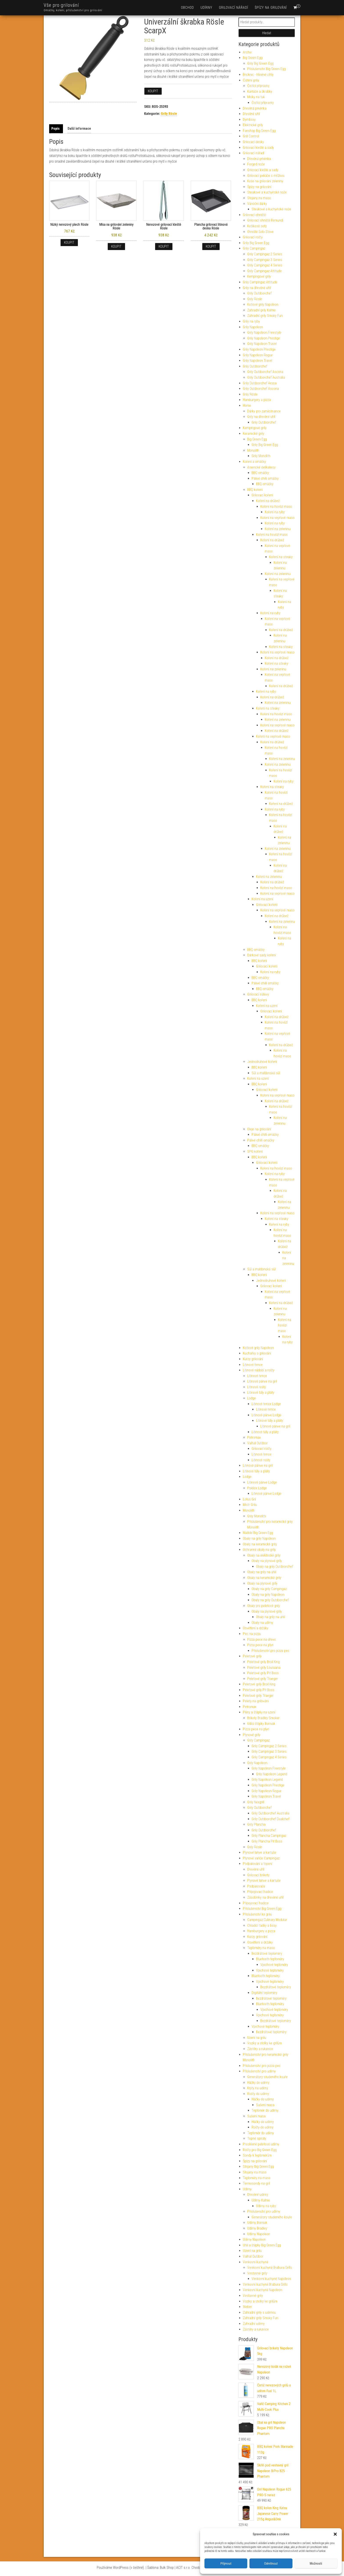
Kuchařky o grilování (257, 1353)
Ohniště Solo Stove (260, 232)
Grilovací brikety (258, 1875)
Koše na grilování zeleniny (265, 181)
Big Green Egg (252, 58)
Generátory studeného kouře (267, 2077)
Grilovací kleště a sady (258, 148)
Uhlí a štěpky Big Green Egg (262, 2245)
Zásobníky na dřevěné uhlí (265, 1897)
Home (247, 405)
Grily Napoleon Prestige (263, 338)
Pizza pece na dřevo (261, 1639)
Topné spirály (256, 2138)
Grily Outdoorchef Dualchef (270, 1819)
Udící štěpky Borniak (261, 1724)
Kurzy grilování (253, 1359)
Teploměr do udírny (265, 2110)
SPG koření (255, 1151)
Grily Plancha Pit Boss (267, 1841)
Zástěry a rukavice (260, 2049)
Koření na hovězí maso (276, 506)
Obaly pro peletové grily (263, 1606)
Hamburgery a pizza (257, 400)
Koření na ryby (275, 512)
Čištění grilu (251, 80)
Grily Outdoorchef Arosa (259, 383)
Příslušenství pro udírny (259, 2071)
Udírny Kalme (261, 2200)
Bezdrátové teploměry (267, 1953)
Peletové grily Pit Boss (263, 1673)
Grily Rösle (169, 114)
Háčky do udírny (258, 2083)
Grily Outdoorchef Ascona (265, 372)
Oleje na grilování (259, 1129)
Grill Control (251, 136)
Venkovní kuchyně (255, 2262)
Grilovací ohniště (254, 215)
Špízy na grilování (271, 7)
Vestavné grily (257, 2273)
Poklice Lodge (257, 1488)
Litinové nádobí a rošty (258, 1370)
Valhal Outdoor (257, 1443)
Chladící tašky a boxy (262, 1925)
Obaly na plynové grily (267, 1561)
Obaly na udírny (262, 1623)
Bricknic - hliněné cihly (258, 75)
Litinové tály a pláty (260, 1392)
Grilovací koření (262, 495)
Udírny (206, 7)
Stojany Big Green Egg (258, 2166)
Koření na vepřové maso (277, 518)
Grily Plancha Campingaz (269, 1836)
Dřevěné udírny (257, 2195)
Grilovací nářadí (233, 7)
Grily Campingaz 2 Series (264, 254)
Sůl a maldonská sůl (266, 1073)
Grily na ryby (251, 321)
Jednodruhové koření (262, 1062)
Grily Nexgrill (255, 1802)
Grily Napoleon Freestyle (264, 332)
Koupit (153, 91)
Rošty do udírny (258, 2094)
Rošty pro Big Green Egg (260, 2150)
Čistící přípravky (258, 86)
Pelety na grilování (256, 1701)
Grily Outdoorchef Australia (266, 377)
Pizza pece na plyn (260, 1645)
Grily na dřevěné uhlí (257, 288)
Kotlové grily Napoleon (262, 304)
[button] (335, 2534)
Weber (247, 2307)
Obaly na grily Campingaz (269, 1589)
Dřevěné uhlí (251, 114)
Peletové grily (252, 1656)
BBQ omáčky (260, 473)
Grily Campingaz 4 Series (264, 265)
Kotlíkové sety (257, 226)
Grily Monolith (261, 456)
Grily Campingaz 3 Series (264, 260)
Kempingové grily (259, 276)
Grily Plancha (256, 1824)
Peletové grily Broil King (263, 1662)
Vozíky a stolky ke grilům (264, 2043)
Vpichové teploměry (274, 1965)
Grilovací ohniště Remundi (265, 220)
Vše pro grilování (61, 5)
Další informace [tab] (79, 128)
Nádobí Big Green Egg (258, 1533)
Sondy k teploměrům (257, 2155)
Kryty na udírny (257, 2088)
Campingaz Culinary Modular (267, 1920)
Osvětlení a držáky (255, 1628)
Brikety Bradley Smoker (263, 1718)
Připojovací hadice (260, 1892)
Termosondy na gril (256, 2183)
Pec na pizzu (252, 1634)
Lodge (251, 1398)
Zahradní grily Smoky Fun (265, 316)
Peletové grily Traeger (262, 1679)
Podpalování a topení (257, 1864)
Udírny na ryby (266, 2206)
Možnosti (316, 2563)
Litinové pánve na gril (262, 1381)
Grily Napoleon (253, 327)
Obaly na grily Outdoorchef (274, 1566)
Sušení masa (265, 2105)
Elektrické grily (253, 125)
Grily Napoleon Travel (262, 344)
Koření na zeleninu (277, 529)
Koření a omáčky (254, 462)
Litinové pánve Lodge (266, 1415)
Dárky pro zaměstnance (264, 411)
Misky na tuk (256, 97)
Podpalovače (256, 1886)
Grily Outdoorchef (259, 293)
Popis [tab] (55, 128)
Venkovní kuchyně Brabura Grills (269, 2267)
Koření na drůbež (268, 501)
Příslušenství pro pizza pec (270, 1651)
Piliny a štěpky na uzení (259, 1712)
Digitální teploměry (264, 1993)
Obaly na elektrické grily (263, 1555)
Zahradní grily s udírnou (259, 2312)
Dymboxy (249, 119)
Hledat (266, 33)
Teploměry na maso (261, 1948)
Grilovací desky (253, 142)
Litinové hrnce (253, 1365)
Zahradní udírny (254, 2324)
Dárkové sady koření (261, 955)
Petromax (254, 1437)
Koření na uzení (262, 899)
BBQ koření (254, 490)
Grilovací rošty (253, 237)
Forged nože (256, 164)
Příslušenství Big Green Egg (266, 69)
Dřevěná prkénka (254, 108)
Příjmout (225, 2563)
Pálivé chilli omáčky (265, 478)
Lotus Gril (249, 1499)
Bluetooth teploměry (270, 1959)
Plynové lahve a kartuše (259, 1852)
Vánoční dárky (257, 204)
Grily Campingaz (254, 248)
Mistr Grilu (250, 1505)
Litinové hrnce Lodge (266, 1404)
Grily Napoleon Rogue (258, 355)
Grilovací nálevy (258, 994)
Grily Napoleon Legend (271, 1774)
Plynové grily (251, 1735)
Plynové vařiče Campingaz (261, 1858)
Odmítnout (271, 2563)
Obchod (187, 7)
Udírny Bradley (257, 2228)
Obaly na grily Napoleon (259, 1538)
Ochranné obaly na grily (259, 1550)
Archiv (247, 52)
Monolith (253, 450)
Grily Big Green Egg (260, 63)
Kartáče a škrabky (259, 91)
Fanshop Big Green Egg (259, 131)
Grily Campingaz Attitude (264, 271)
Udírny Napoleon (258, 2234)
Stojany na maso (259, 198)
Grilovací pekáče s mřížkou (266, 176)
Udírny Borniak (257, 2223)
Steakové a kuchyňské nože (267, 192)
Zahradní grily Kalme (261, 310)
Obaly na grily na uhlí (261, 1572)
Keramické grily (253, 433)
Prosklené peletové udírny (261, 2144)
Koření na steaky (281, 557)
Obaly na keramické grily (260, 1544)
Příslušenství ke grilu (257, 1914)
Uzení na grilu (256, 2038)
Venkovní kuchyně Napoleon (271, 2279)
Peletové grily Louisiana (263, 1667)
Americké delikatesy (261, 467)
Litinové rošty (256, 1387)
